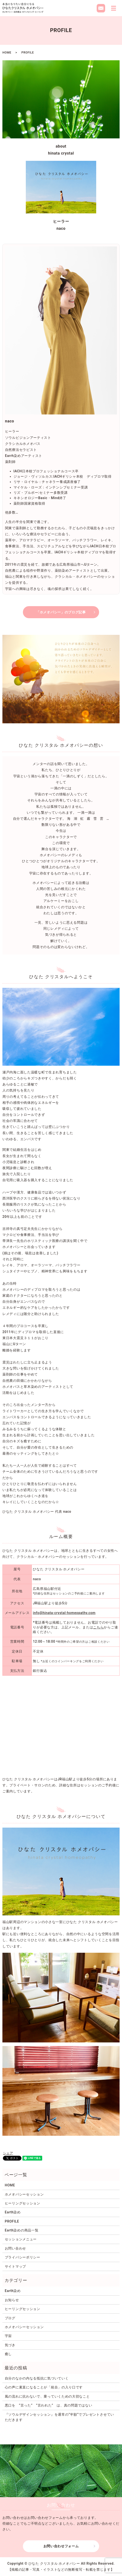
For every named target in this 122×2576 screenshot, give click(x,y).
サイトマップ (15, 2266)
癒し (8, 2354)
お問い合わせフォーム (61, 2546)
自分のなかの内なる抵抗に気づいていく (37, 2378)
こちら (98, 1627)
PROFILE (12, 2221)
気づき (10, 2345)
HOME (6, 52)
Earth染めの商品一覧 (22, 2230)
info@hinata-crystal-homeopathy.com (64, 1613)
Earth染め (13, 2212)
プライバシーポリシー (22, 2257)
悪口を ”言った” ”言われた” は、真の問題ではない (48, 2405)
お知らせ (12, 2300)
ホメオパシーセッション (24, 2194)
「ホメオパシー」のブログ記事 (61, 612)
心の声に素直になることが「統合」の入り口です (44, 2387)
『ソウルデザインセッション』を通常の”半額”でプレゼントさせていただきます (59, 2417)
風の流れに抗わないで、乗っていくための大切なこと (47, 2396)
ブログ (10, 2318)
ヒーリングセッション (22, 2203)
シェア (8, 2153)
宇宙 (8, 2336)
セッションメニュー (21, 2239)
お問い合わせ (15, 2248)
